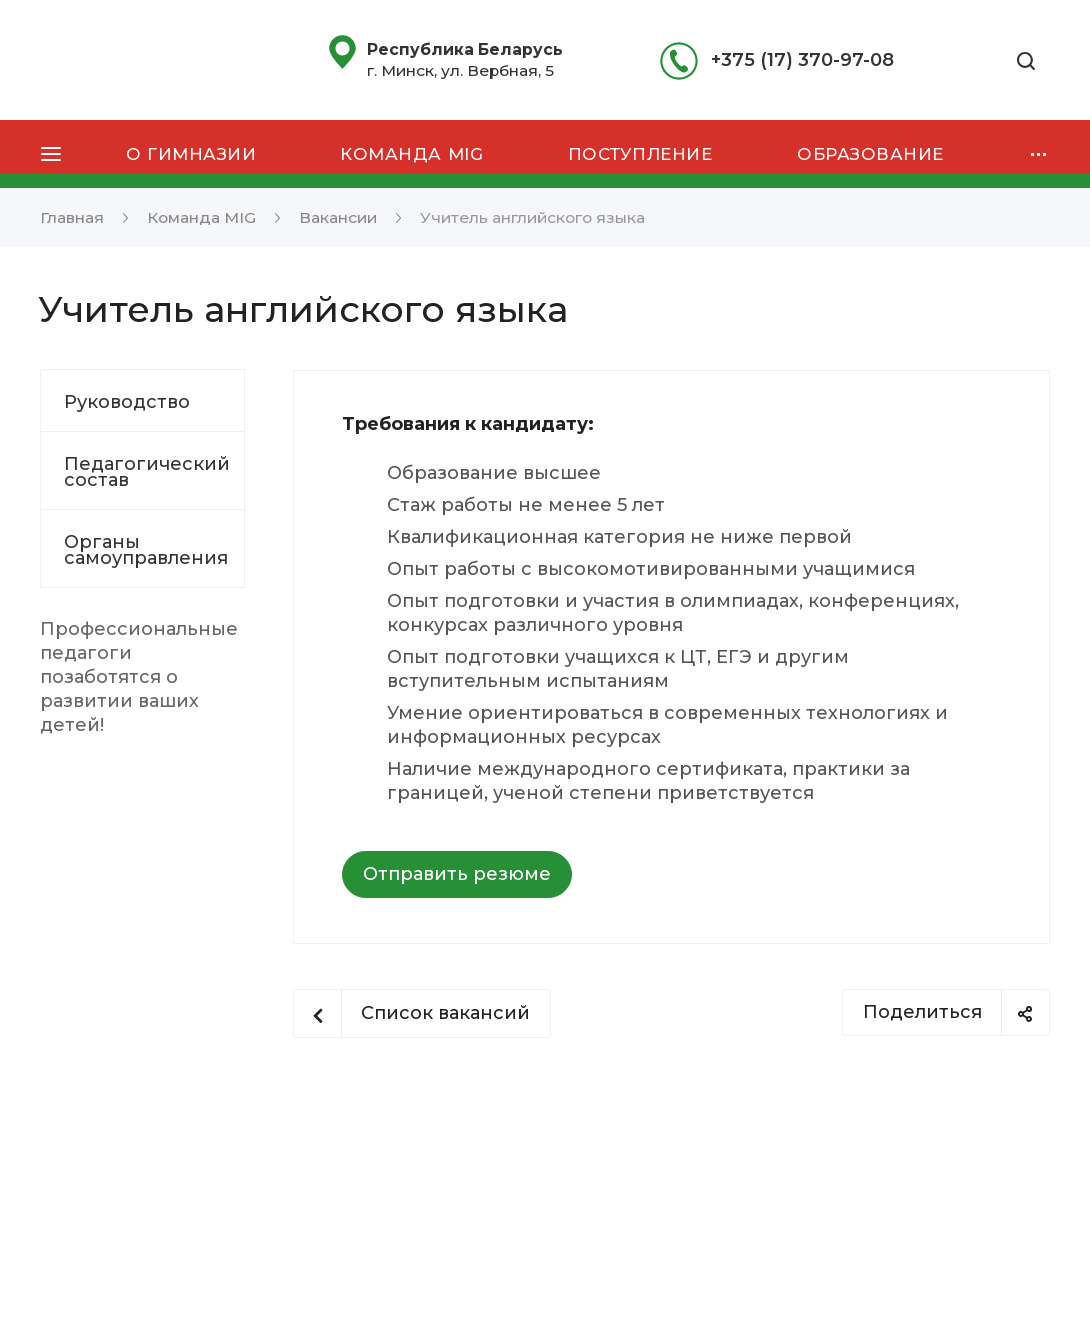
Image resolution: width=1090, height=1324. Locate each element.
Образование (870, 154)
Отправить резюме (457, 874)
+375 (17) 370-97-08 (802, 60)
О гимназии (191, 154)
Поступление (640, 154)
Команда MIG (411, 154)
